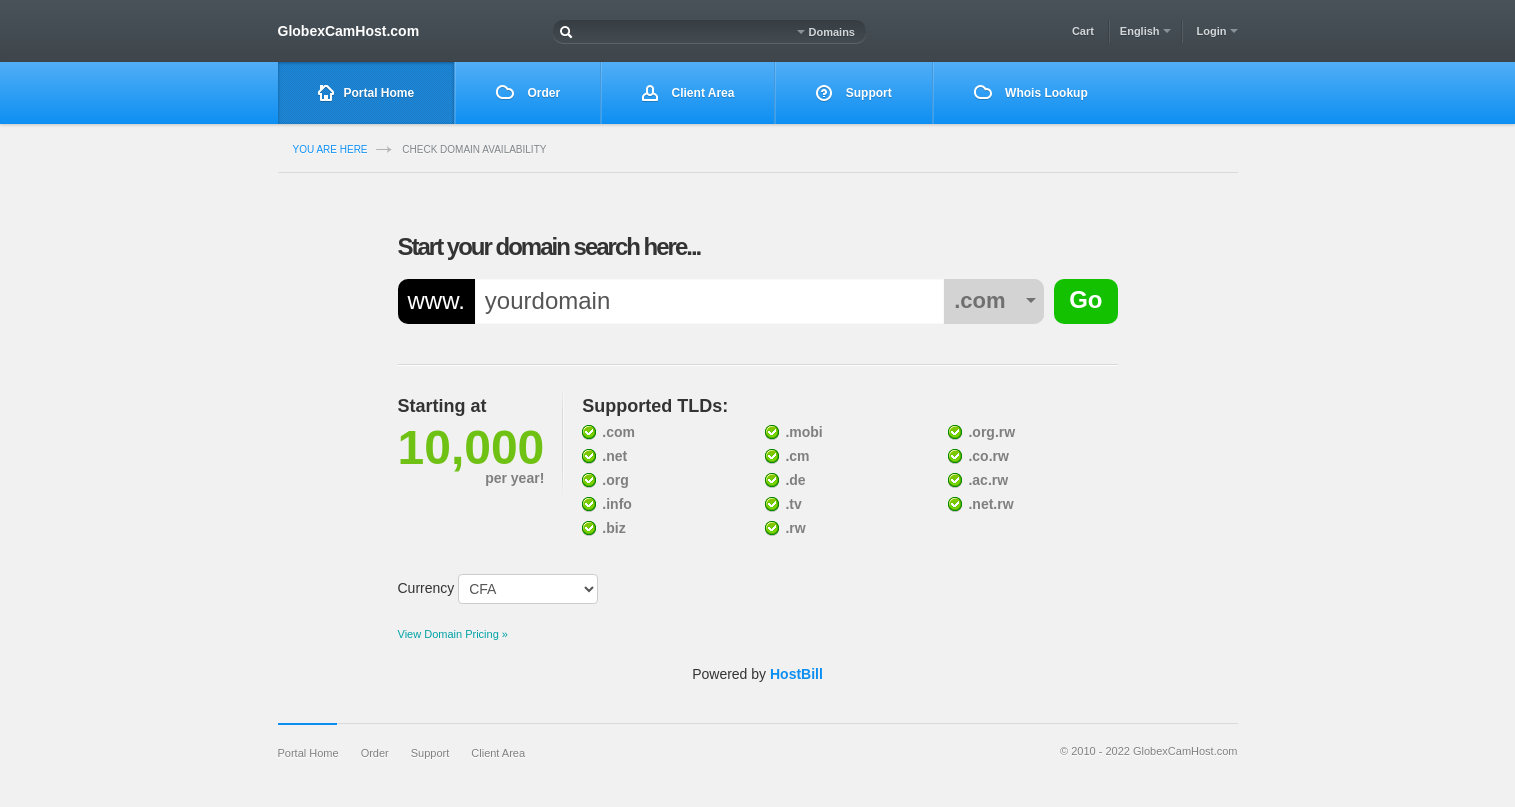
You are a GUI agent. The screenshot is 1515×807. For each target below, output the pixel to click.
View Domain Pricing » (453, 634)
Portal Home (366, 93)
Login (1217, 31)
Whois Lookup (1031, 92)
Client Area (688, 93)
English (1145, 31)
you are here (330, 149)
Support (853, 93)
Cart (1083, 31)
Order (528, 92)
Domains (826, 32)
